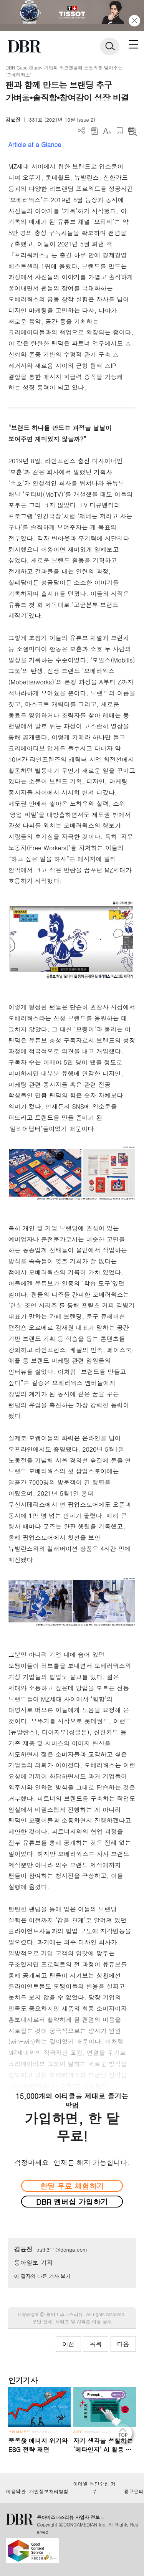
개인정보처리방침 (48, 2491)
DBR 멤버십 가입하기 (72, 2201)
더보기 (81, 130)
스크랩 (119, 130)
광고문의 (133, 2491)
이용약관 (15, 2491)
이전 (68, 2344)
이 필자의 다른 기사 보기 (42, 2276)
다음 (123, 2344)
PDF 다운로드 (94, 130)
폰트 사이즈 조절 (107, 130)
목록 (95, 2344)
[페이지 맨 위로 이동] (125, 2435)
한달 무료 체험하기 (72, 2186)
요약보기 (132, 130)
